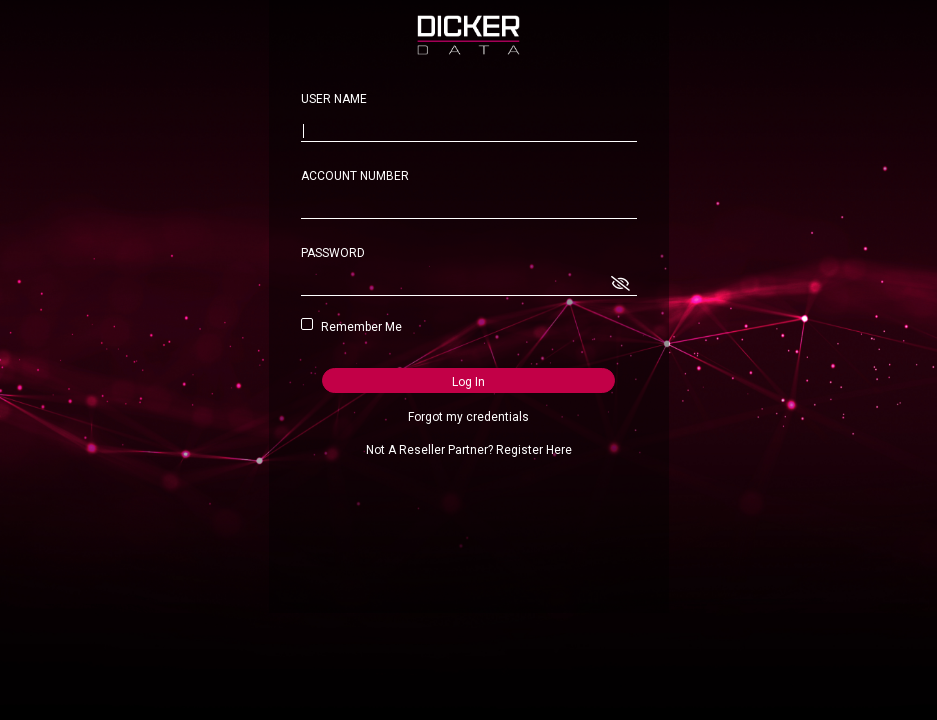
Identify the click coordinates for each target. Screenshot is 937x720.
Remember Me (358, 327)
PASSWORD (333, 253)
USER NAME (334, 99)
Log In (468, 382)
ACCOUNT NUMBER (355, 176)
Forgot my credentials (468, 417)
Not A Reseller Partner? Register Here (469, 450)
